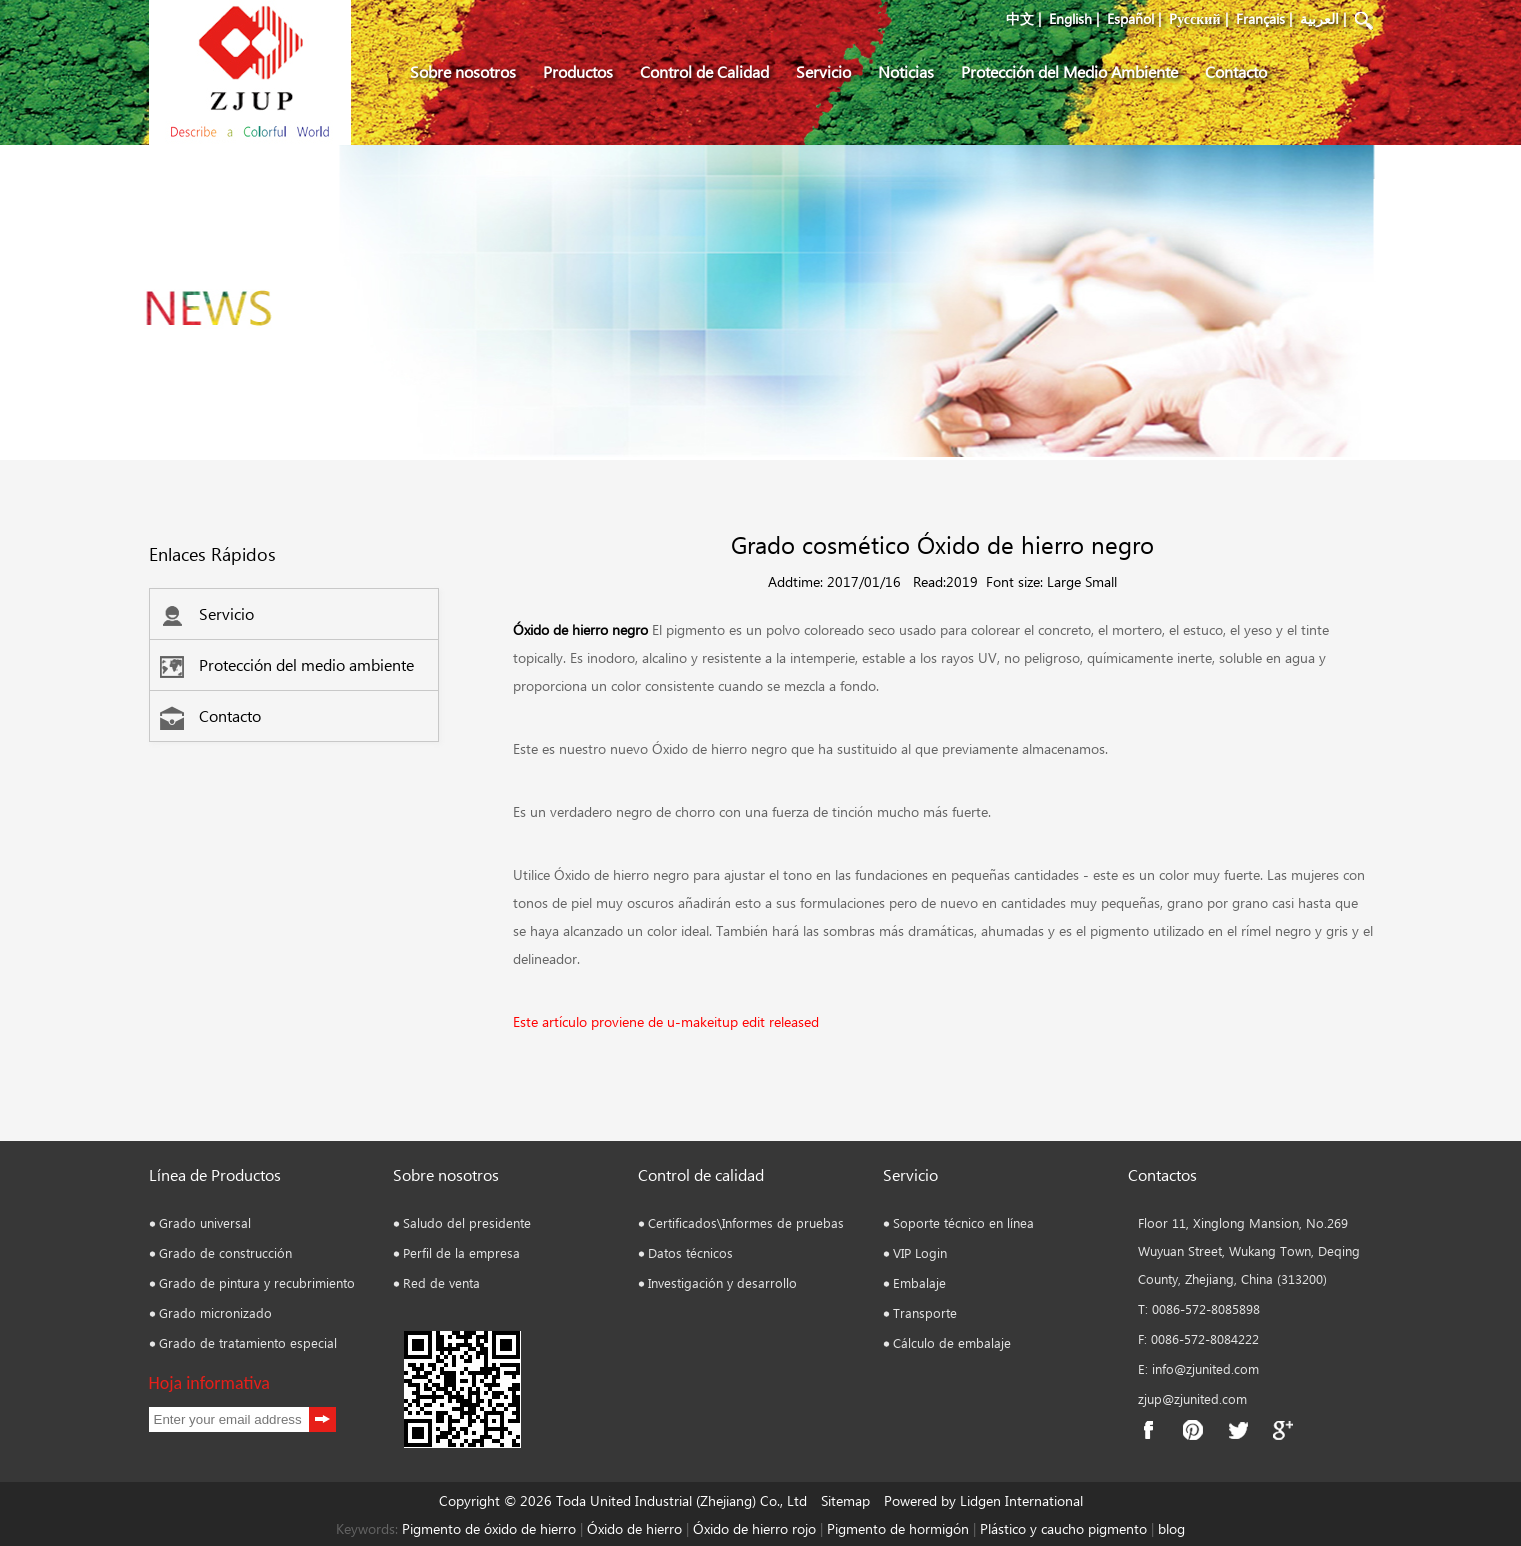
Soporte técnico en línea (963, 1222)
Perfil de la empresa (461, 1252)
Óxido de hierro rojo (752, 1528)
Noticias (906, 71)
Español (1130, 18)
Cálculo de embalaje (952, 1342)
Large (1064, 581)
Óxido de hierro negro (580, 629)
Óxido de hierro (634, 1528)
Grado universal (205, 1222)
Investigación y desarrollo (722, 1282)
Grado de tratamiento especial (248, 1342)
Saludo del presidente (467, 1222)
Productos (578, 71)
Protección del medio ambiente (287, 664)
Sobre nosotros (463, 71)
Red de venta (441, 1282)
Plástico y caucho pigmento (1065, 1528)
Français (1260, 18)
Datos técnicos (690, 1252)
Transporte (925, 1312)
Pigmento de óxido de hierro (489, 1528)
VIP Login (920, 1252)
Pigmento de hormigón (900, 1528)
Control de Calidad (704, 71)
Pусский (1194, 18)
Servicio (823, 71)
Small (1101, 581)
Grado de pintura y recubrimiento (257, 1282)
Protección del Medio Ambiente (1069, 71)
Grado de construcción (225, 1252)
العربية (1319, 18)
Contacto (1236, 71)
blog (1169, 1528)
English (1070, 18)
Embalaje (919, 1282)
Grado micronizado (215, 1312)
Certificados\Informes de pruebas (746, 1222)
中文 (1020, 18)
